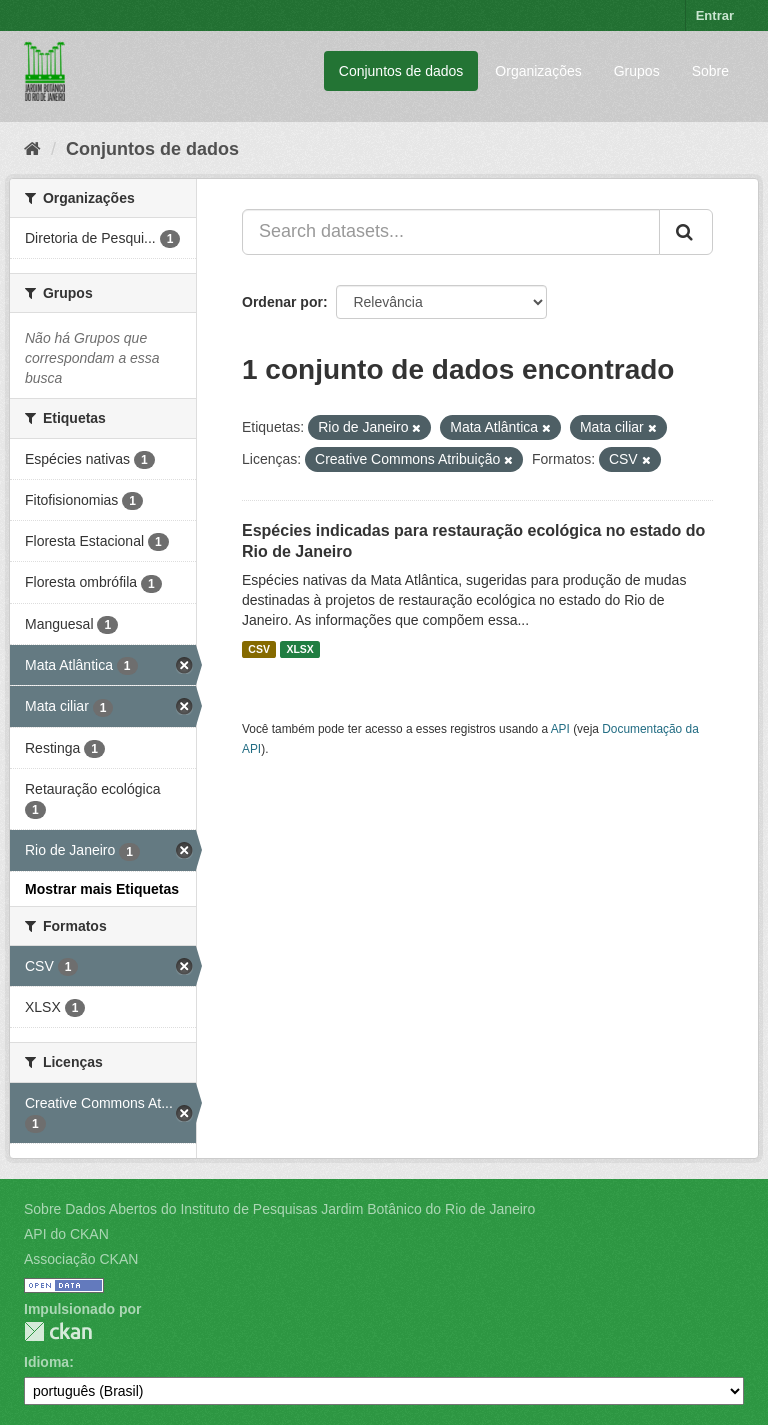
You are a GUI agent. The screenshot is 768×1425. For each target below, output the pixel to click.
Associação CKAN (81, 1259)
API (560, 729)
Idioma (46, 1362)
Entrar (715, 15)
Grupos (637, 71)
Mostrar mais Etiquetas (102, 889)
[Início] (32, 149)
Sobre (710, 71)
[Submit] (686, 232)
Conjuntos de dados (401, 71)
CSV (259, 649)
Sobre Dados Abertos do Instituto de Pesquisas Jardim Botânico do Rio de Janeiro (279, 1209)
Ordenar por (282, 302)
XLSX (299, 649)
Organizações (538, 71)
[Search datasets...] (451, 232)
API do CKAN (66, 1234)
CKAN (58, 1331)
